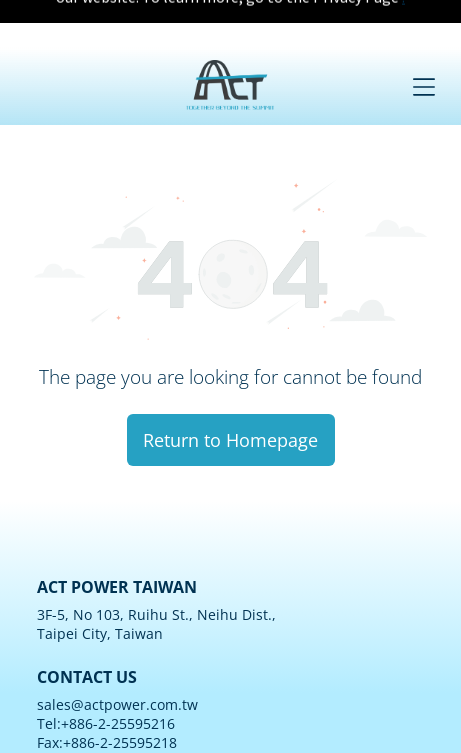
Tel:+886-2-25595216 (106, 655)
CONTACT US (87, 609)
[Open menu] (424, 39)
